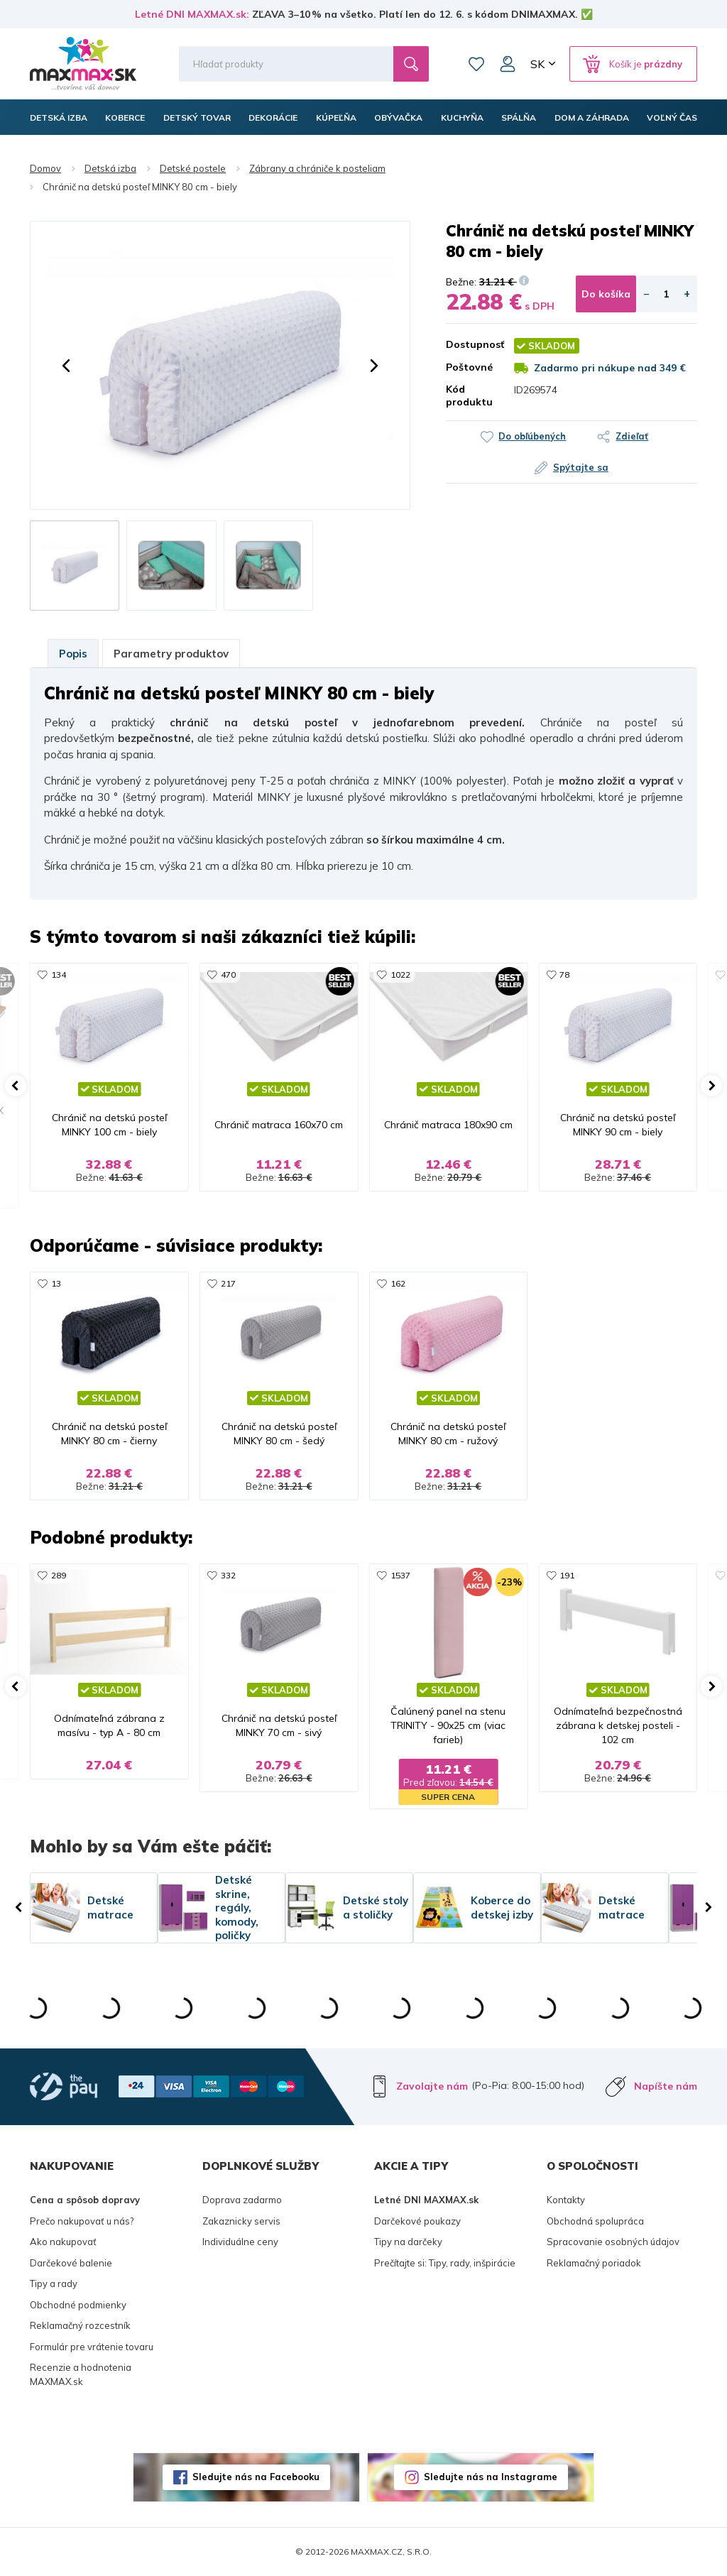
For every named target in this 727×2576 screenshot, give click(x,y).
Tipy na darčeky (408, 2241)
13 (56, 1283)
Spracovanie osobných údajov (613, 2241)
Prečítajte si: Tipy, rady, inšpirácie (444, 2263)
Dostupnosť (469, 344)
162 (397, 1283)
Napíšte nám (665, 2086)
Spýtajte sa (580, 467)
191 (566, 1575)
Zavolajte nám (432, 2086)
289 (58, 1575)
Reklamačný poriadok (594, 2263)
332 (228, 1575)
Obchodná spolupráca (595, 2221)
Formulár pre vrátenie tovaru (91, 2346)
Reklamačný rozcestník (80, 2325)
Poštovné (469, 367)
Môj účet (508, 64)
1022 (400, 974)
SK (537, 64)
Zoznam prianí (476, 64)
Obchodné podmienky (78, 2304)
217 (228, 1283)
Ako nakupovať (63, 2241)
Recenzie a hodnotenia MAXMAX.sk (80, 2374)
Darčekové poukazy (417, 2221)
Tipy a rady (53, 2283)
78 (564, 974)
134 (58, 974)
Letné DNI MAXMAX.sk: (192, 14)
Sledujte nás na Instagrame (490, 2476)
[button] (66, 365)
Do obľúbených (532, 436)
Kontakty (566, 2199)
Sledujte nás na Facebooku (255, 2476)
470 (228, 974)
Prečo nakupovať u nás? (81, 2221)
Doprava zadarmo (242, 2199)
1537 (400, 1575)
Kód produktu (469, 395)
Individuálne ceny (240, 2241)
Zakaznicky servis (241, 2221)
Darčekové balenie (71, 2263)
